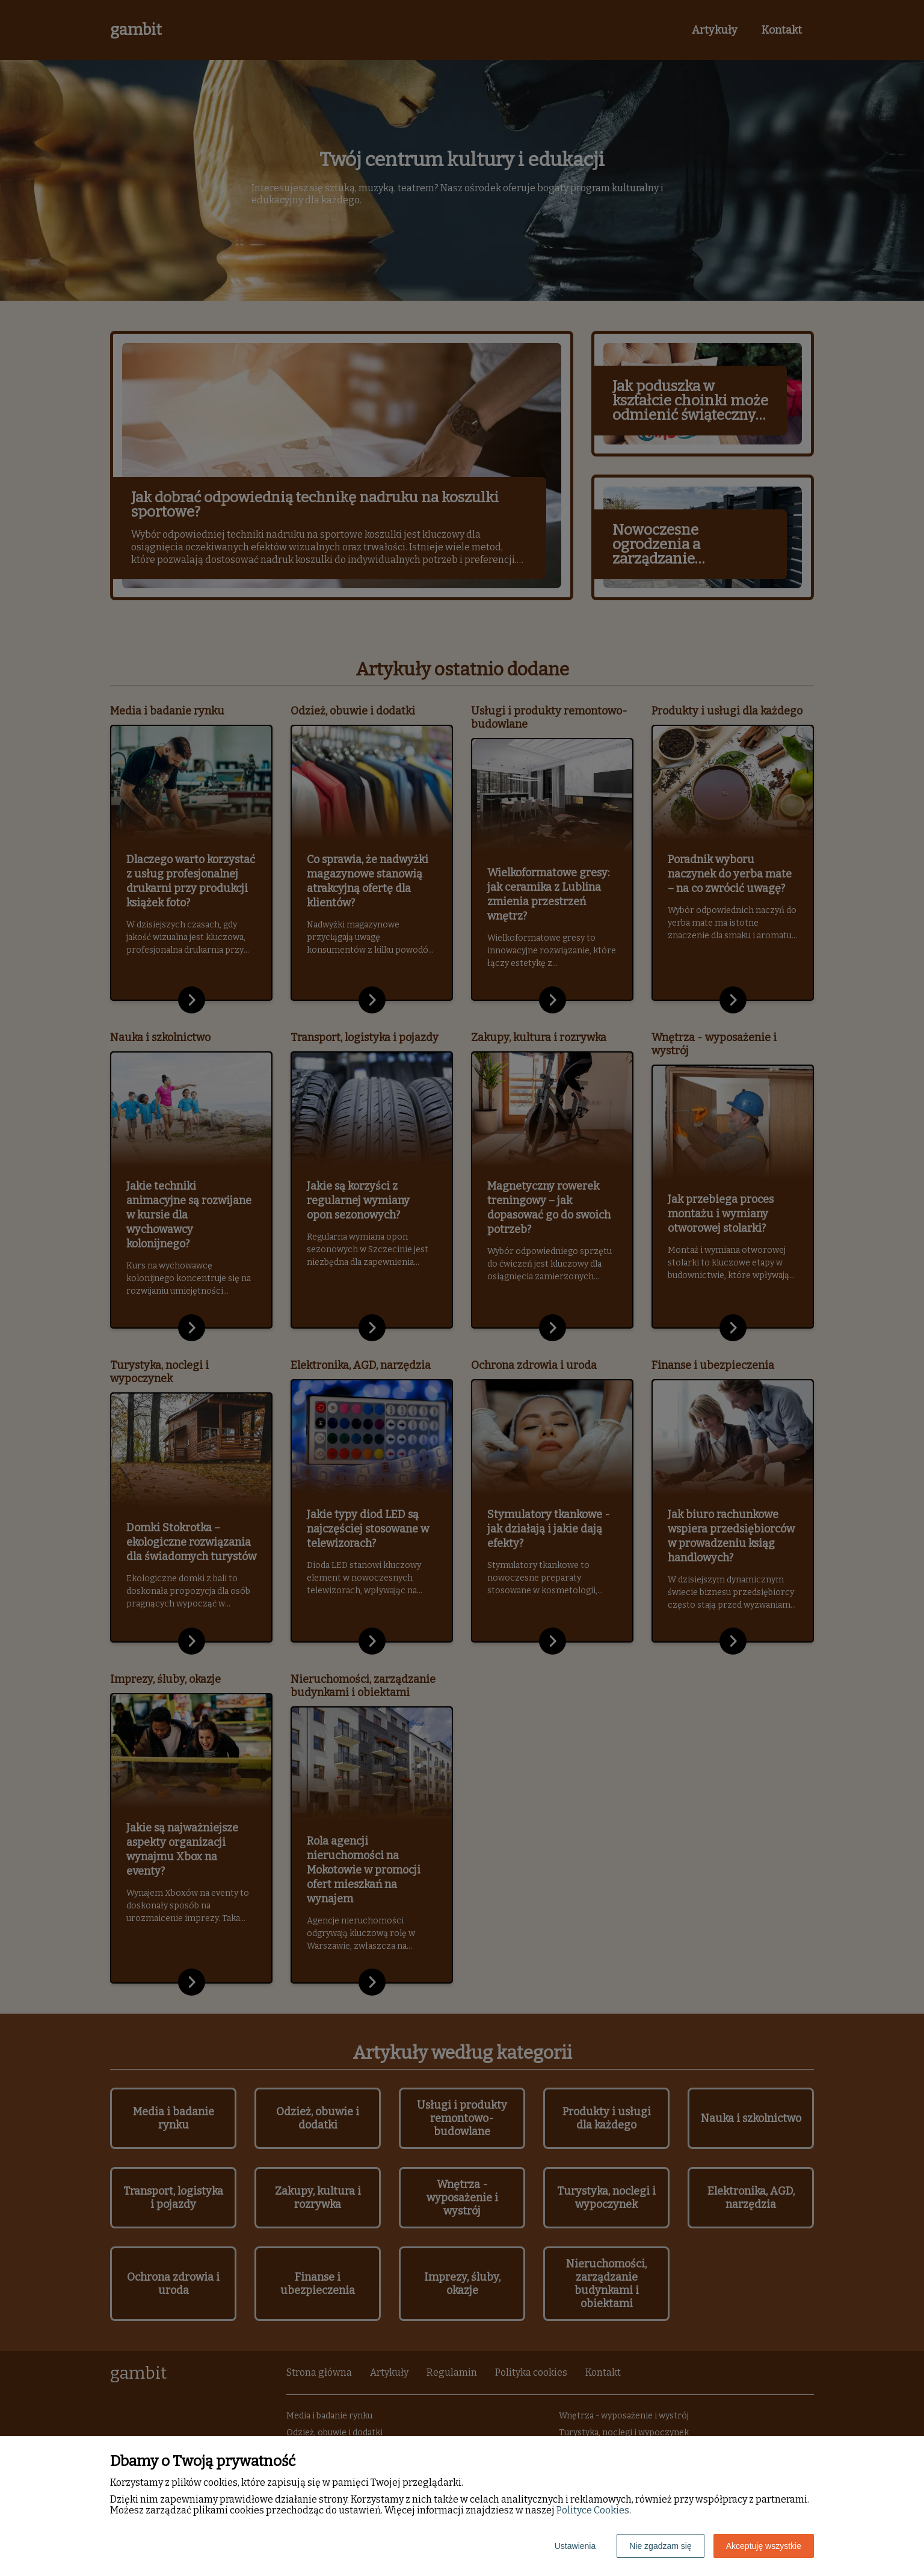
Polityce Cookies (592, 2510)
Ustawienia (575, 2546)
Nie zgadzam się (660, 2546)
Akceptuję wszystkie (763, 2546)
